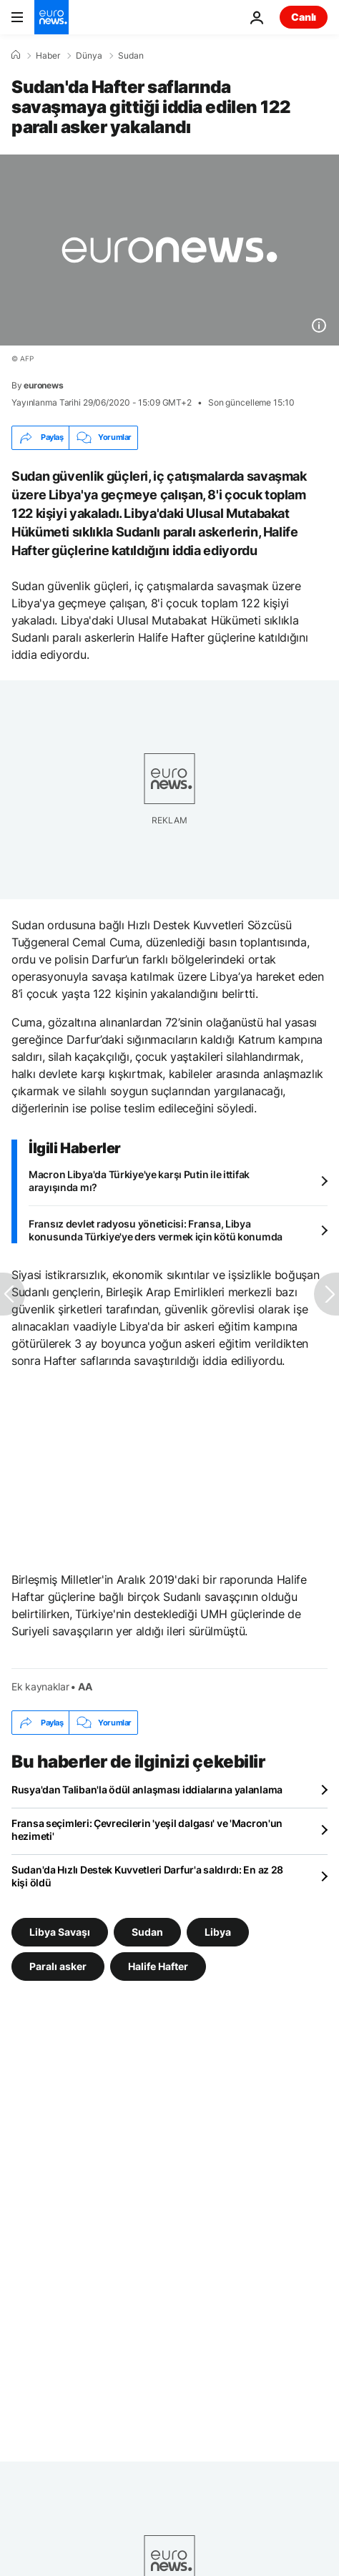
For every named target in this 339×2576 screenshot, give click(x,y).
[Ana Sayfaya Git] (51, 17)
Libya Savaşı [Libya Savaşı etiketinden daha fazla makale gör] (59, 1932)
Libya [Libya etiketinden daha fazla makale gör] (218, 1932)
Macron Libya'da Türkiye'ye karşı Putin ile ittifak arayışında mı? (139, 1180)
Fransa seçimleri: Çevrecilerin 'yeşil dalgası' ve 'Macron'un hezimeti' (146, 1829)
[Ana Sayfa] (15, 55)
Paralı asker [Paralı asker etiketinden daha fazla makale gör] (58, 1966)
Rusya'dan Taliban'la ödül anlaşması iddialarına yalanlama (146, 1789)
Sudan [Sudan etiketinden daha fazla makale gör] (147, 1932)
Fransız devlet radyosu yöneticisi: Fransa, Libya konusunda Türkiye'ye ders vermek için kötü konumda (155, 1230)
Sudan (131, 56)
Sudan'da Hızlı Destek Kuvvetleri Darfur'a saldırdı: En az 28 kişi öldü (147, 1876)
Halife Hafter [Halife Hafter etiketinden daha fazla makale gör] (158, 1966)
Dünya (89, 56)
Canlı (303, 17)
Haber (48, 56)
